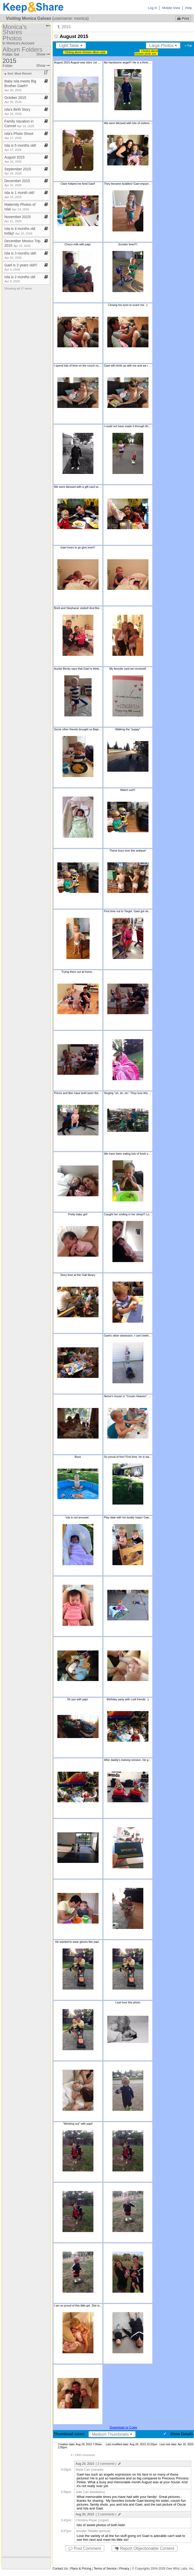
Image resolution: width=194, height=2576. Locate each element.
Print (183, 18)
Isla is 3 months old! (20, 255)
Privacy (124, 2568)
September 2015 (17, 171)
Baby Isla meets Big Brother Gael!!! (20, 85)
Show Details (181, 2434)
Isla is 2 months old (19, 279)
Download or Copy (123, 2427)
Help (188, 8)
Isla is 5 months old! (20, 147)
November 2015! (17, 219)
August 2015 (14, 159)
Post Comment (84, 2548)
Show (43, 54)
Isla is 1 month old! (19, 195)
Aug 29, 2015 (98, 2464)
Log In (152, 8)
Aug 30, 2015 (98, 2514)
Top (188, 45)
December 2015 (17, 183)
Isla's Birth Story (17, 111)
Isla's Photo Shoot (18, 135)
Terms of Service (105, 2568)
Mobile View (171, 8)
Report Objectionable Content (144, 2548)
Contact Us (60, 2568)
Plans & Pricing (80, 2568)
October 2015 (15, 100)
